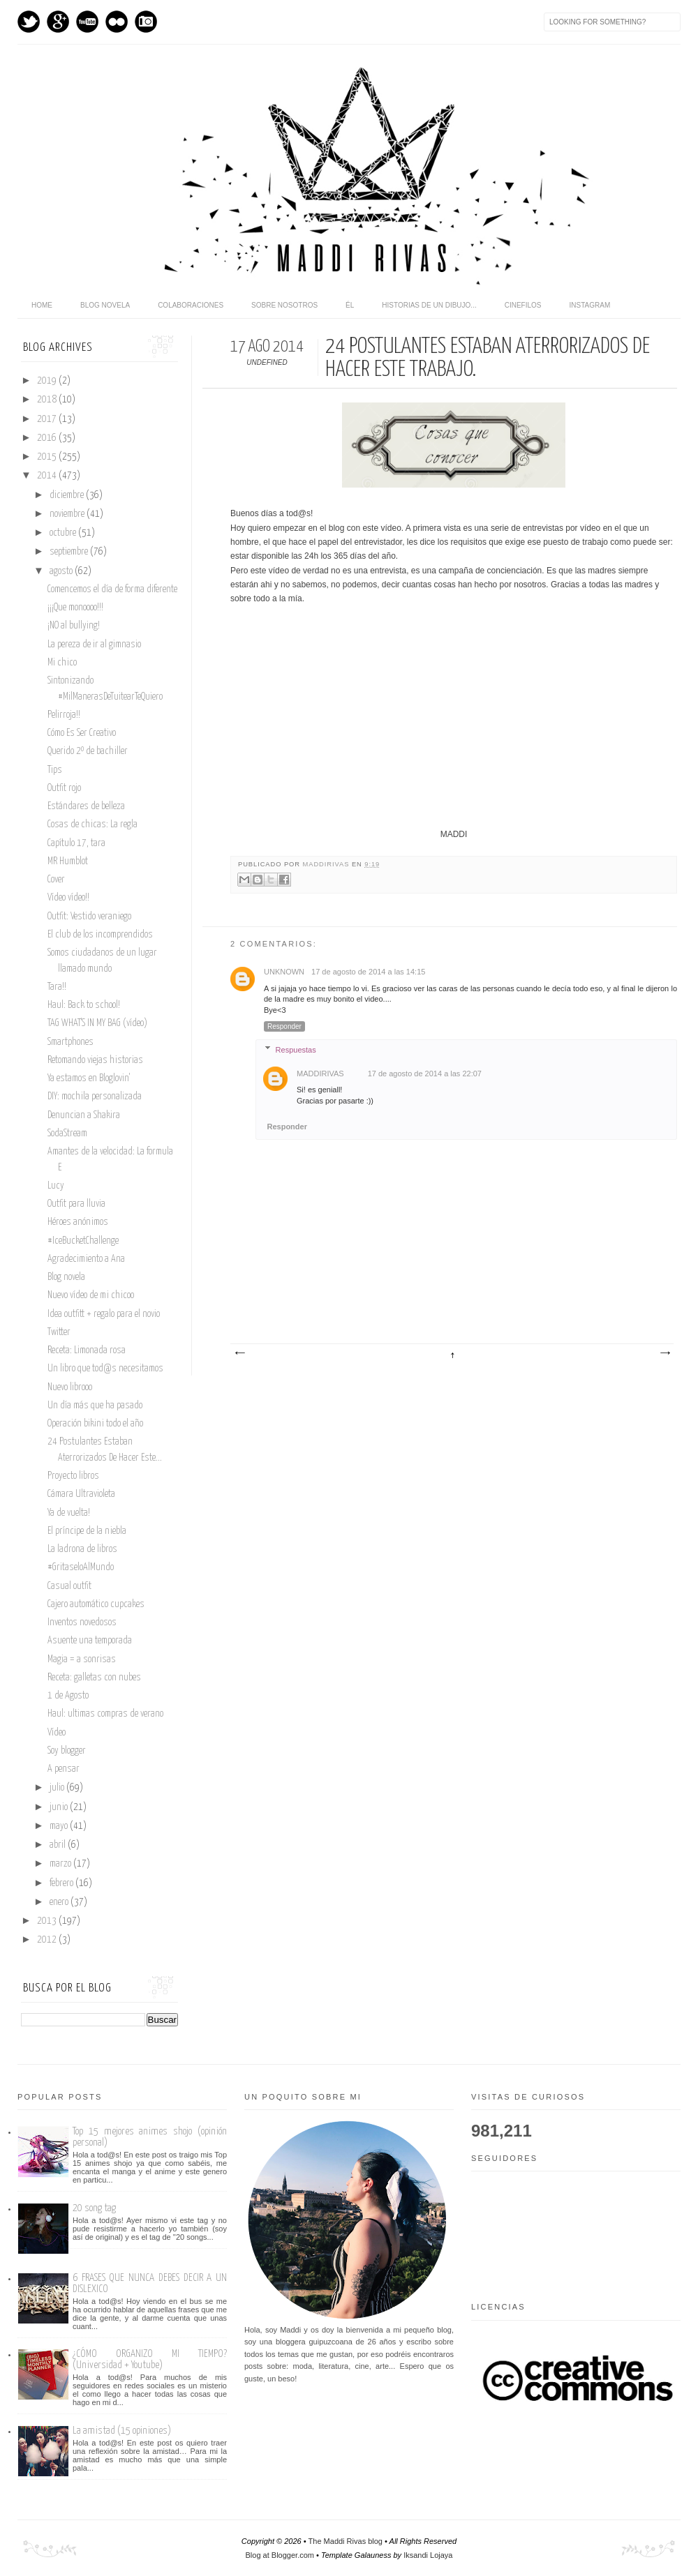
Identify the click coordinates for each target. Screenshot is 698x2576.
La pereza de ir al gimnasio (94, 644)
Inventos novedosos (82, 1622)
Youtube (87, 21)
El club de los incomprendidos (100, 935)
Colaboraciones (190, 305)
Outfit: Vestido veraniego (89, 916)
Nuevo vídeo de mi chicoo (90, 1295)
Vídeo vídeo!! (68, 898)
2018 (48, 400)
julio (58, 1788)
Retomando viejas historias (95, 1060)
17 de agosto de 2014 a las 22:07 (425, 1073)
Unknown (284, 971)
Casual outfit (69, 1586)
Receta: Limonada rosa (86, 1350)
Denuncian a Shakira (83, 1115)
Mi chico (62, 663)
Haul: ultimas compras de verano (105, 1714)
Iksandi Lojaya (427, 2555)
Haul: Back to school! (83, 1005)
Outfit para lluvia (76, 1204)
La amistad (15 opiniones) (122, 2430)
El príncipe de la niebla (86, 1531)
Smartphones (70, 1042)
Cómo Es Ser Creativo (81, 733)
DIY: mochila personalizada (94, 1096)
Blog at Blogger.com (280, 2555)
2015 (48, 457)
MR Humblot (67, 861)
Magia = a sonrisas (81, 1659)
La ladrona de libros (82, 1549)
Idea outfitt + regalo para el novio (103, 1314)
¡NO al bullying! (73, 626)
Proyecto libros (73, 1476)
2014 (48, 476)
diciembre (68, 495)
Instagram (146, 21)
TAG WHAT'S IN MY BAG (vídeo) (97, 1023)
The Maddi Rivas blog (346, 2541)
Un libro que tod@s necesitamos (105, 1368)
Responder (284, 1026)
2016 (48, 438)
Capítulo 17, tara (76, 843)
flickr (116, 21)
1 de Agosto (68, 1696)
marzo (61, 1864)
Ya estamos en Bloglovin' (88, 1078)
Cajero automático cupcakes (95, 1604)
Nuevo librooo (69, 1387)
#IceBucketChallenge (83, 1241)
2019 (48, 381)
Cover (56, 879)
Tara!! (56, 987)
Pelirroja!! (63, 715)
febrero (62, 1883)
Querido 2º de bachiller (87, 751)
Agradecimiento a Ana (86, 1259)
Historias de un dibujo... (429, 305)
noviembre (68, 514)
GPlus (58, 21)
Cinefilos (523, 305)
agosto (62, 571)
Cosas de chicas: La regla (92, 824)
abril (59, 1845)
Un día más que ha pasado (94, 1405)
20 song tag (94, 2208)
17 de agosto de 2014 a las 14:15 (368, 971)
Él (350, 305)
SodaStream (67, 1133)
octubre (64, 533)
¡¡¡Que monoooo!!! (75, 607)
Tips (54, 770)
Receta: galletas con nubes (94, 1677)
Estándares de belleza (86, 806)
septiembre (70, 552)
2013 (48, 1921)
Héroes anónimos (77, 1222)
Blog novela (105, 305)
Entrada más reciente (239, 1353)
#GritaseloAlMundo (80, 1567)
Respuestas (296, 1050)
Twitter (28, 21)
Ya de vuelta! (68, 1513)
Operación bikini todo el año (95, 1424)
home (41, 305)
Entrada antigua (664, 1353)
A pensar (63, 1769)
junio (60, 1807)
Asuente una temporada (89, 1640)
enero (60, 1902)
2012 (48, 1940)
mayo (60, 1826)
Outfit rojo (64, 788)
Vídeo (56, 1733)
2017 (48, 419)
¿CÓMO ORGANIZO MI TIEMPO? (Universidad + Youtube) (150, 2359)
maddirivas (327, 864)
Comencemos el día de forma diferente (112, 589)
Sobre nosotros (284, 305)
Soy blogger (66, 1751)
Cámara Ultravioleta (81, 1494)
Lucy (55, 1186)
